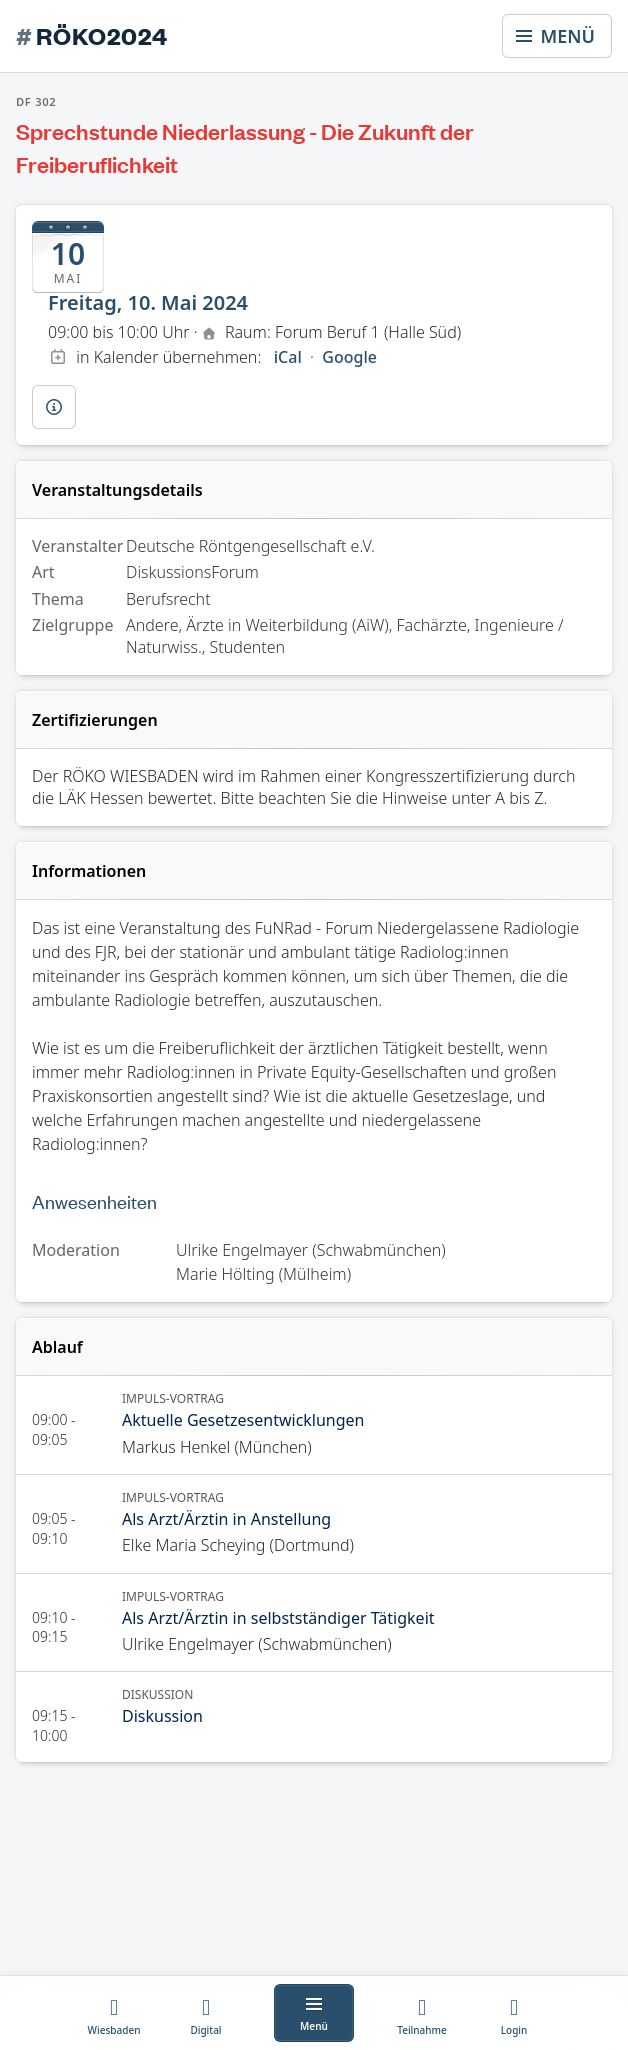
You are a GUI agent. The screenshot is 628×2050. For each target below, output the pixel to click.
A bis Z (519, 798)
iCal (288, 357)
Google (349, 357)
